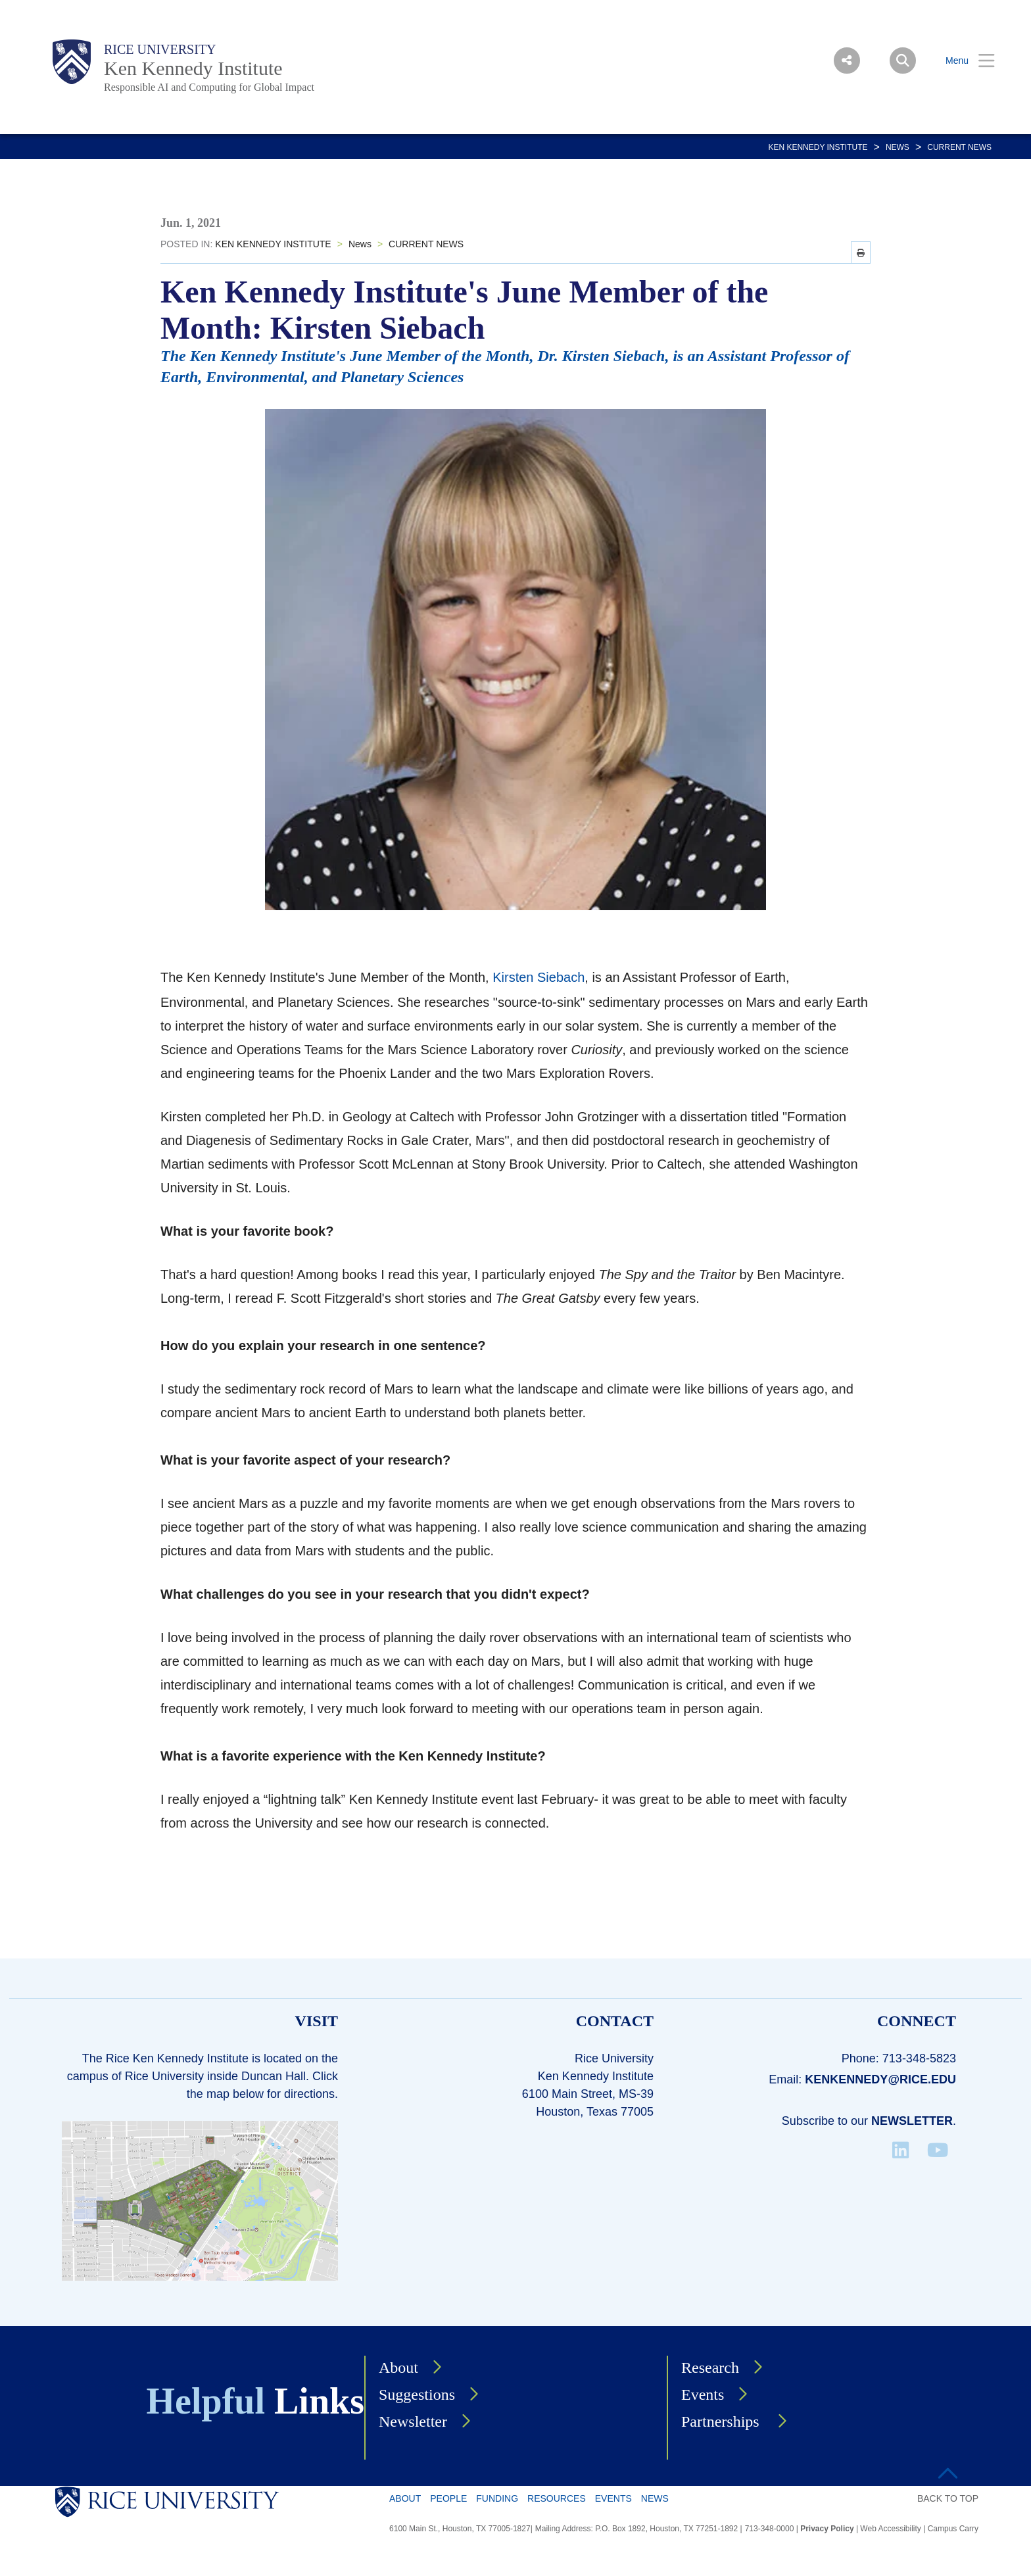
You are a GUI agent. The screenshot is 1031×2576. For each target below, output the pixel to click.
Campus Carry (953, 2528)
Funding (497, 2498)
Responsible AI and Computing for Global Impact (209, 87)
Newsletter (912, 2120)
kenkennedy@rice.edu (880, 2079)
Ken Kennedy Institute (193, 68)
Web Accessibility (890, 2528)
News (897, 147)
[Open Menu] (962, 61)
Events (702, 2394)
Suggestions (417, 2394)
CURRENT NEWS (959, 147)
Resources (556, 2498)
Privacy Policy (826, 2528)
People (448, 2498)
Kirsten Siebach (538, 977)
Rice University (160, 49)
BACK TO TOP (947, 2498)
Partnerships (722, 2421)
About (398, 2367)
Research (710, 2367)
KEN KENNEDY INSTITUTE (817, 147)
